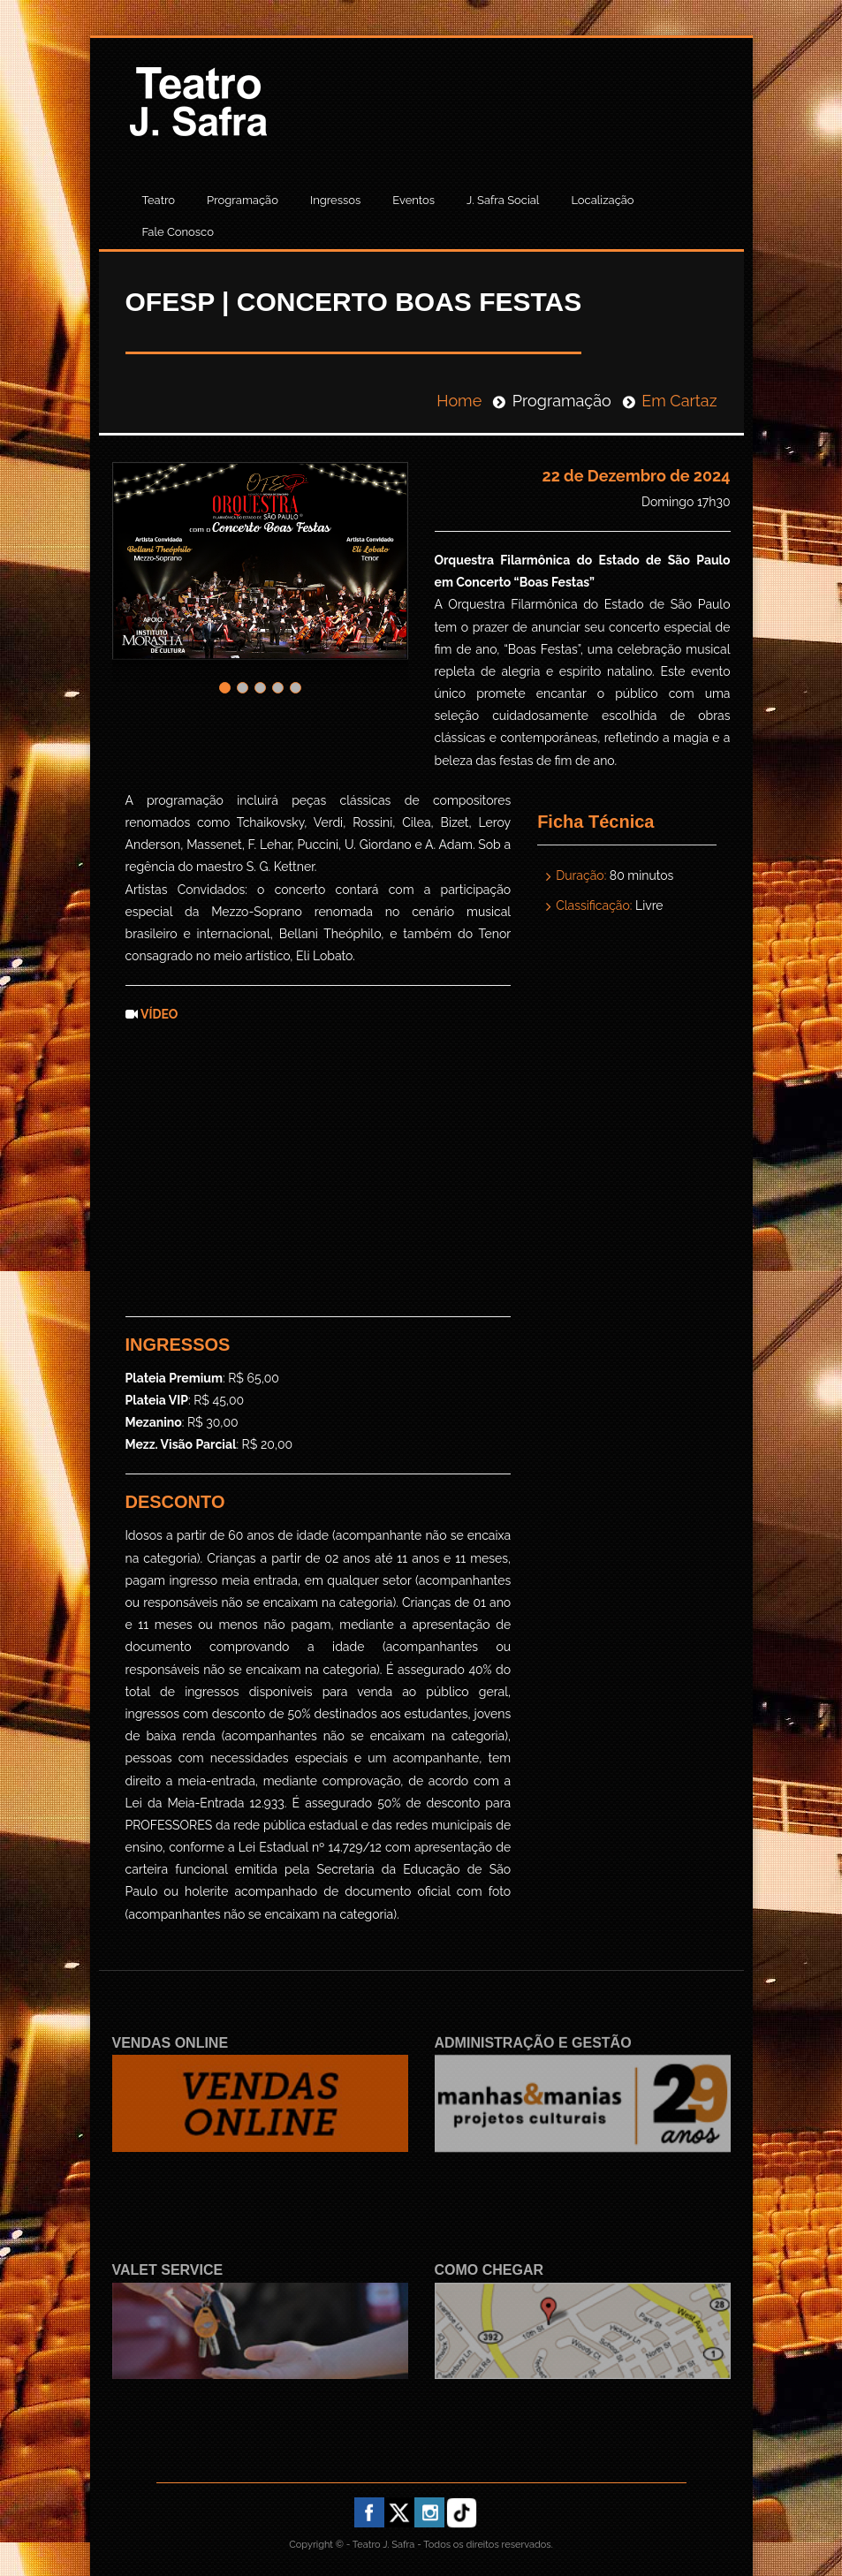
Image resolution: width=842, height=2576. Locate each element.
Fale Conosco (178, 232)
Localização (602, 200)
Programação (242, 200)
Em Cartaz (679, 400)
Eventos (413, 200)
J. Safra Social (503, 200)
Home (459, 400)
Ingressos (335, 200)
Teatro (159, 200)
